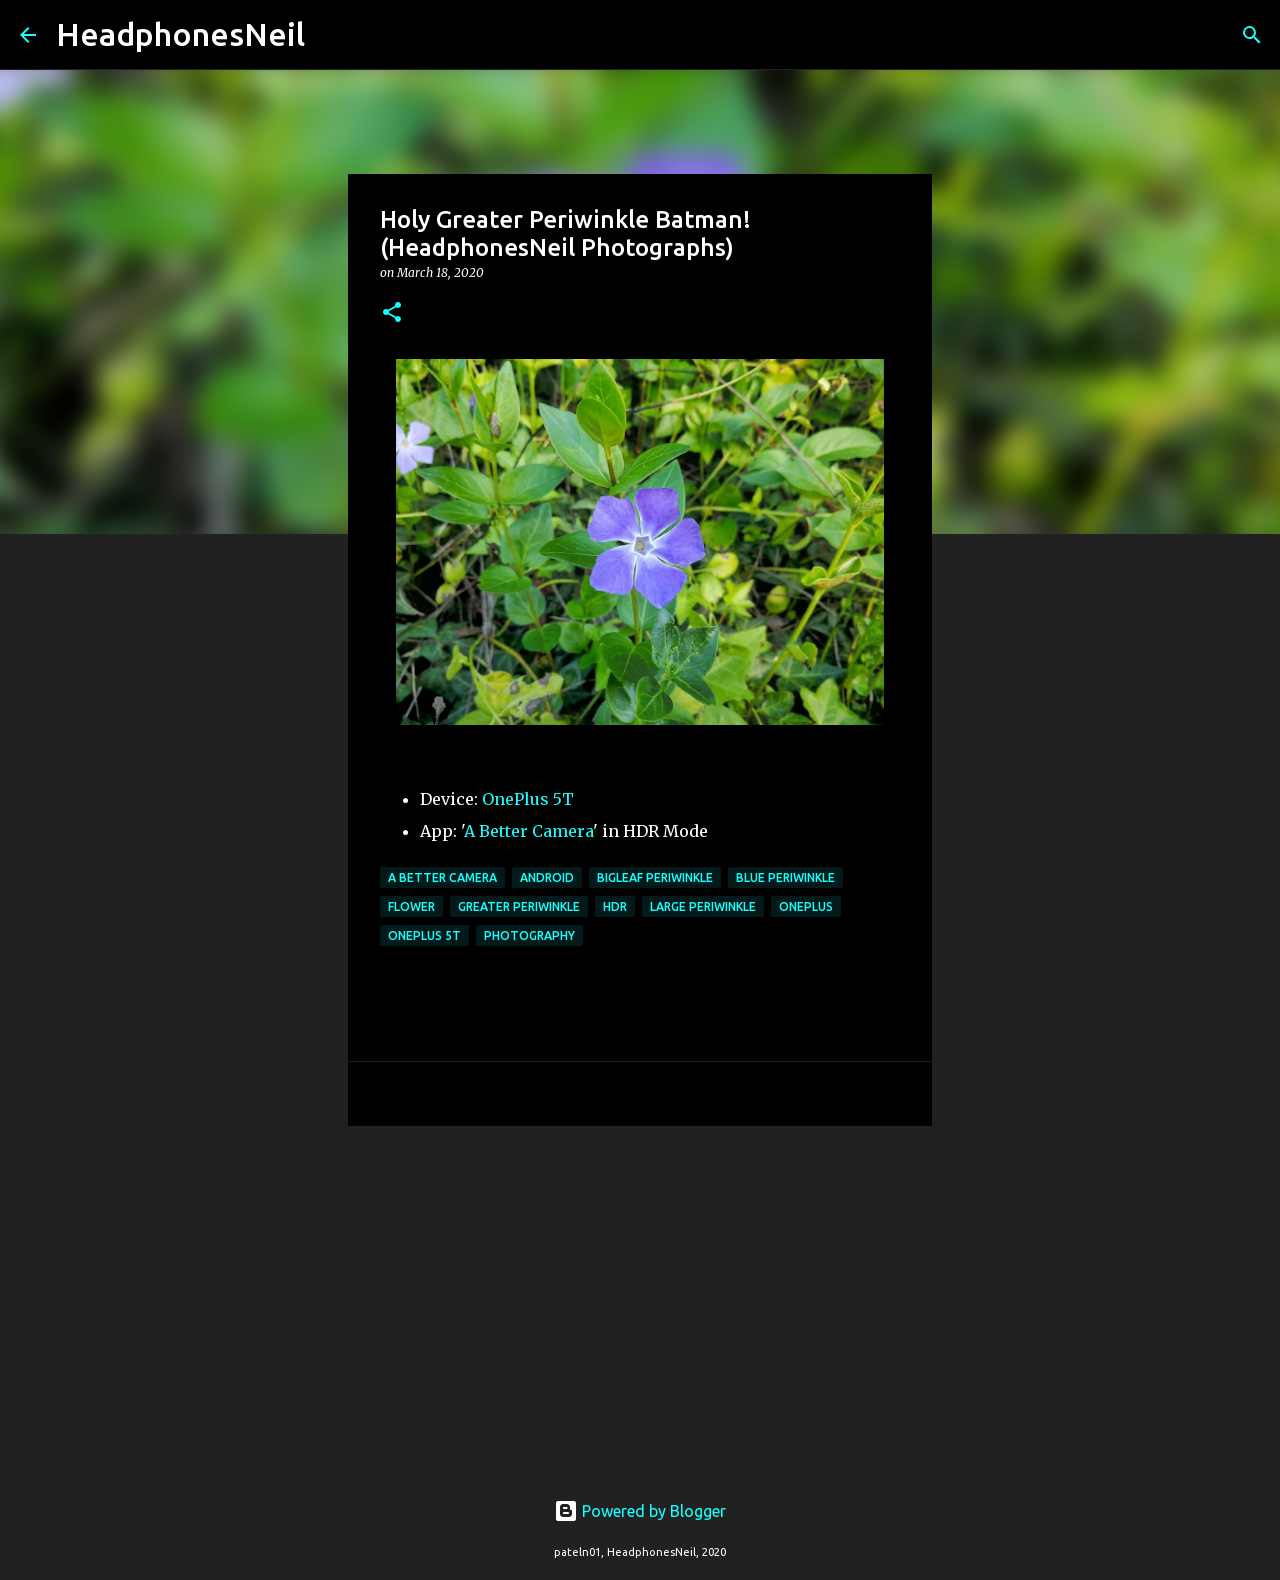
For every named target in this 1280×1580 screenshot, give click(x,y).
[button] (392, 313)
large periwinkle (703, 906)
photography (529, 935)
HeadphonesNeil (180, 34)
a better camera (442, 877)
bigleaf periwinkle (655, 877)
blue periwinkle (785, 877)
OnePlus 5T (528, 799)
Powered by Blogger (640, 1511)
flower (411, 906)
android (547, 877)
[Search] (333, 35)
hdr (615, 906)
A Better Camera (528, 831)
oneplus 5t (424, 935)
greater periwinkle (519, 906)
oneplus (806, 906)
